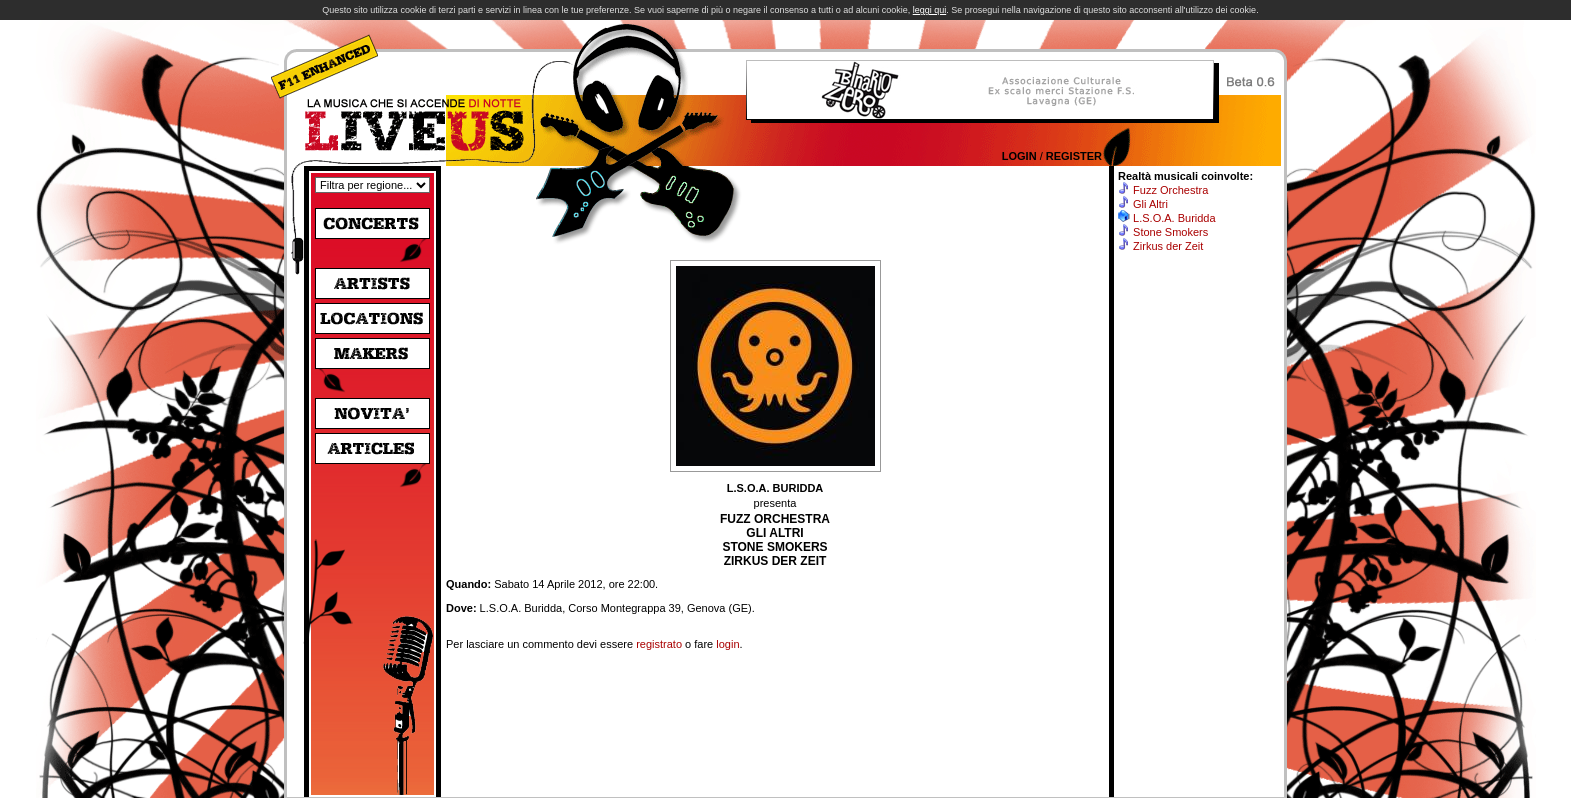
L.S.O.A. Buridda (1174, 218)
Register (1074, 156)
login (727, 644)
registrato (659, 644)
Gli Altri (1150, 204)
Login (1019, 156)
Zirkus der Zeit (1168, 246)
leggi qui (930, 10)
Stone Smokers (1170, 232)
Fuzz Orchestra (1170, 190)
